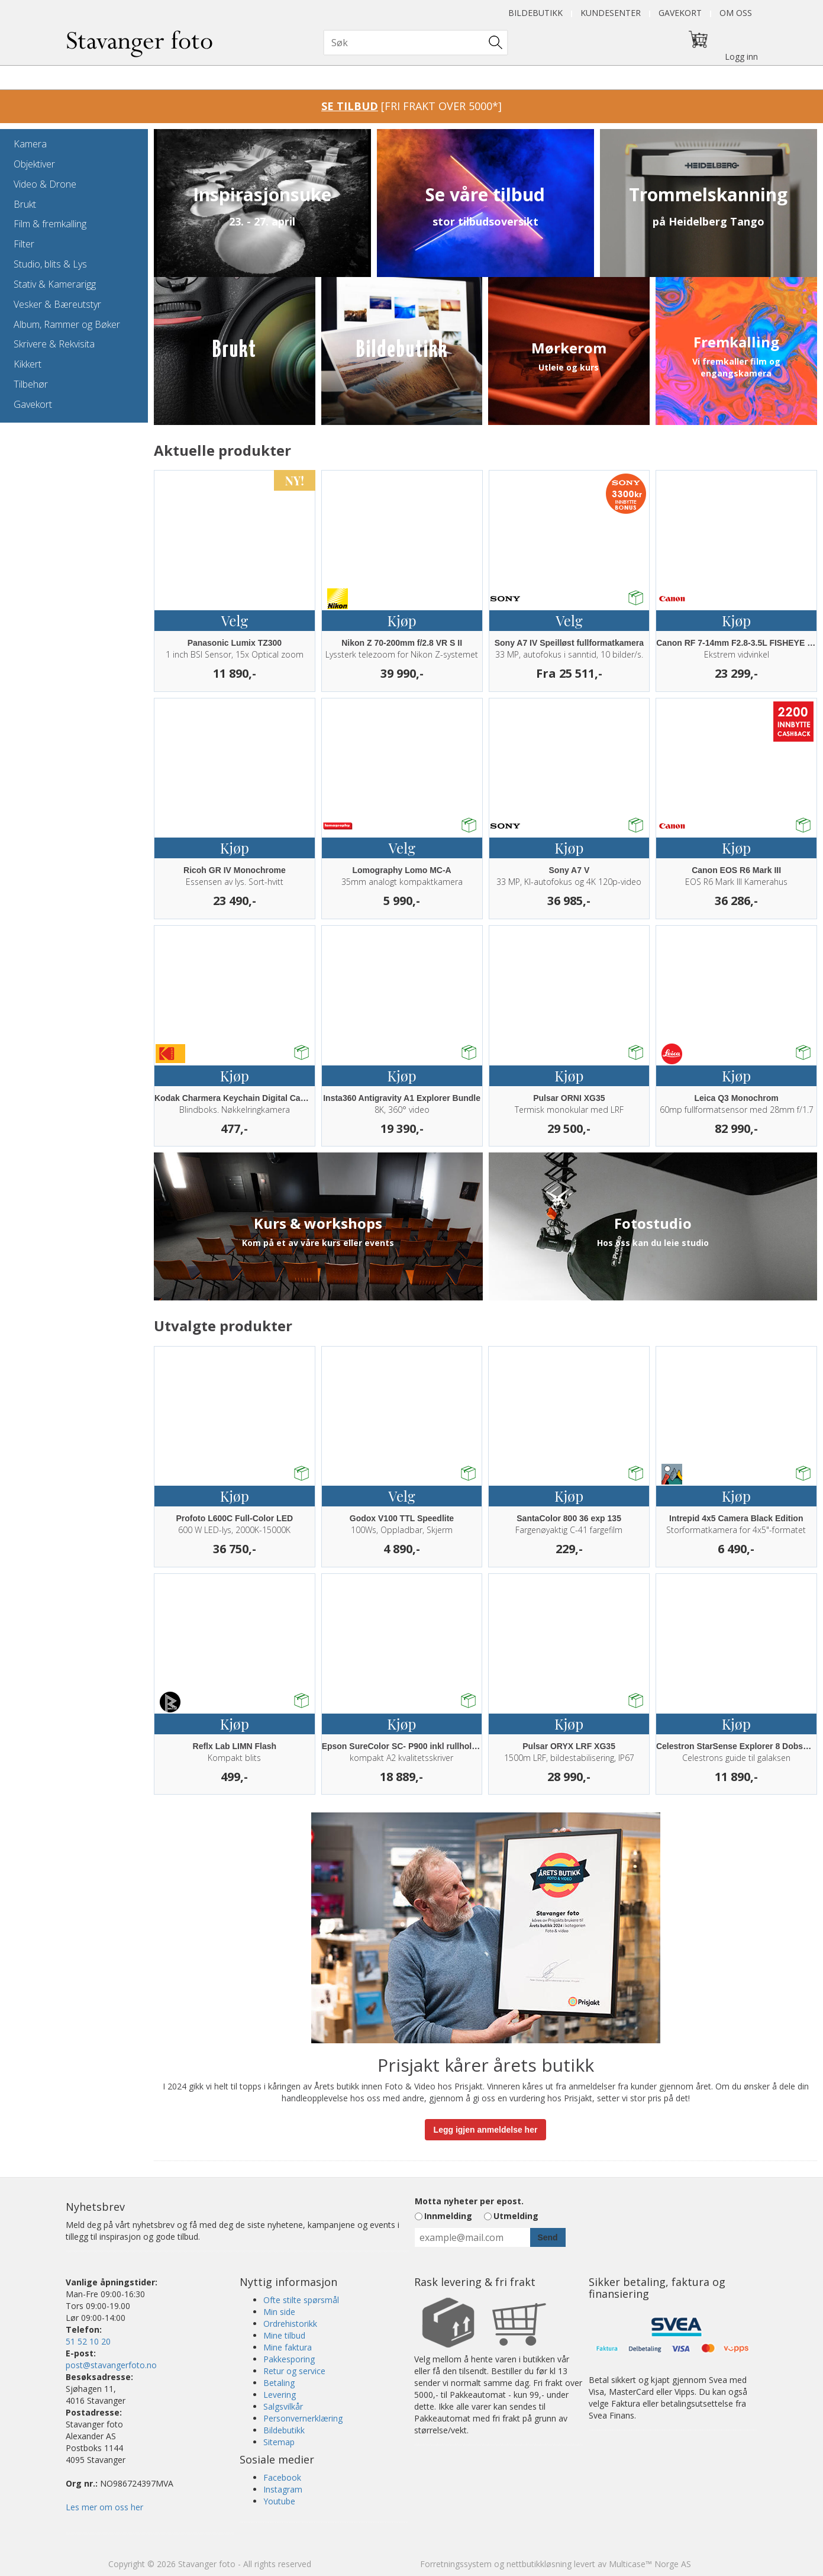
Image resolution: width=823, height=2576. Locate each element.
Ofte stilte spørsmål (301, 2299)
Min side (279, 2311)
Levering (279, 2394)
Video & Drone (45, 184)
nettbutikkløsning (539, 2563)
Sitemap (279, 2442)
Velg (234, 620)
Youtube (279, 2501)
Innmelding (448, 2215)
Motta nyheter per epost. (469, 2201)
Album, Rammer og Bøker (67, 324)
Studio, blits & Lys (50, 264)
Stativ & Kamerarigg (55, 284)
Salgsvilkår (283, 2406)
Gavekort (680, 12)
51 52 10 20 (88, 2341)
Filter (24, 243)
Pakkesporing (289, 2359)
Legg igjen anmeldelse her (486, 2129)
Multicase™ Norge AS (650, 2563)
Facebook (282, 2477)
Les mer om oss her (104, 2507)
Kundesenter (610, 12)
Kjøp (402, 620)
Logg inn (741, 56)
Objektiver (34, 163)
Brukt (25, 204)
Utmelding (515, 2215)
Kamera (30, 143)
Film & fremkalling (50, 223)
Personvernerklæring (303, 2418)
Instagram (282, 2489)
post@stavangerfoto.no (111, 2365)
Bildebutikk (535, 12)
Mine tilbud (284, 2335)
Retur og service (294, 2371)
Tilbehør (31, 384)
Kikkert (27, 364)
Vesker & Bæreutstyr (57, 304)
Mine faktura (287, 2347)
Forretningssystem (456, 2563)
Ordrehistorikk (290, 2323)
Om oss (735, 12)
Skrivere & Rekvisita (54, 343)
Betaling (279, 2382)
